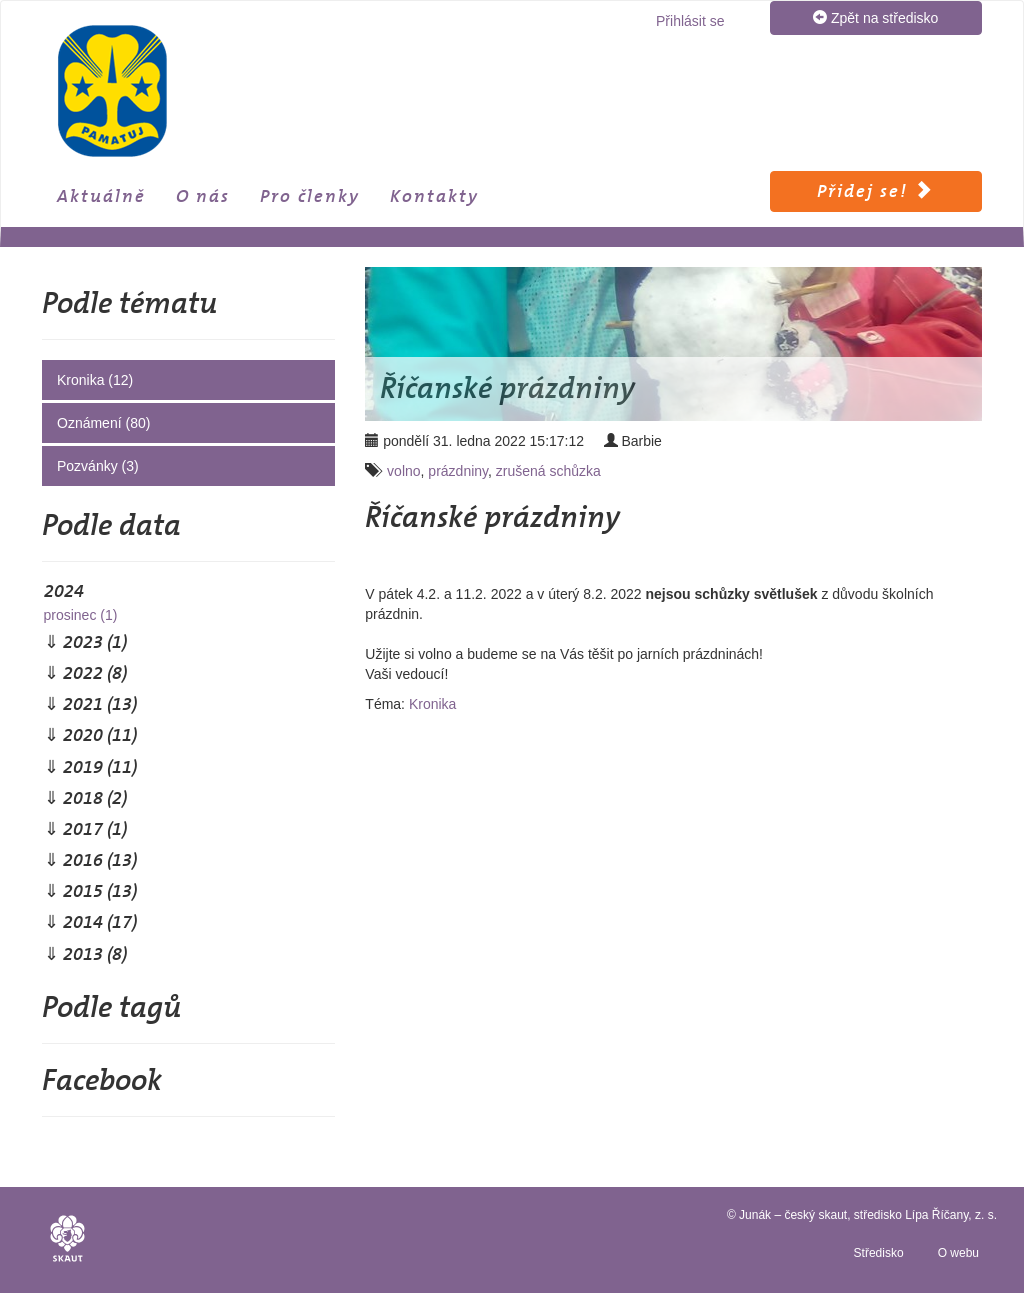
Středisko (879, 1253)
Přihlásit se (690, 21)
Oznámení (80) (103, 423)
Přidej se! (875, 191)
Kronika (432, 704)
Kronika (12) (95, 380)
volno (403, 471)
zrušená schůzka (548, 471)
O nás (203, 196)
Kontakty (434, 196)
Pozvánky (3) (98, 466)
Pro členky (310, 196)
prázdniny (458, 471)
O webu (958, 1253)
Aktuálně (101, 196)
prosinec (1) (80, 615)
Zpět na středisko (875, 17)
